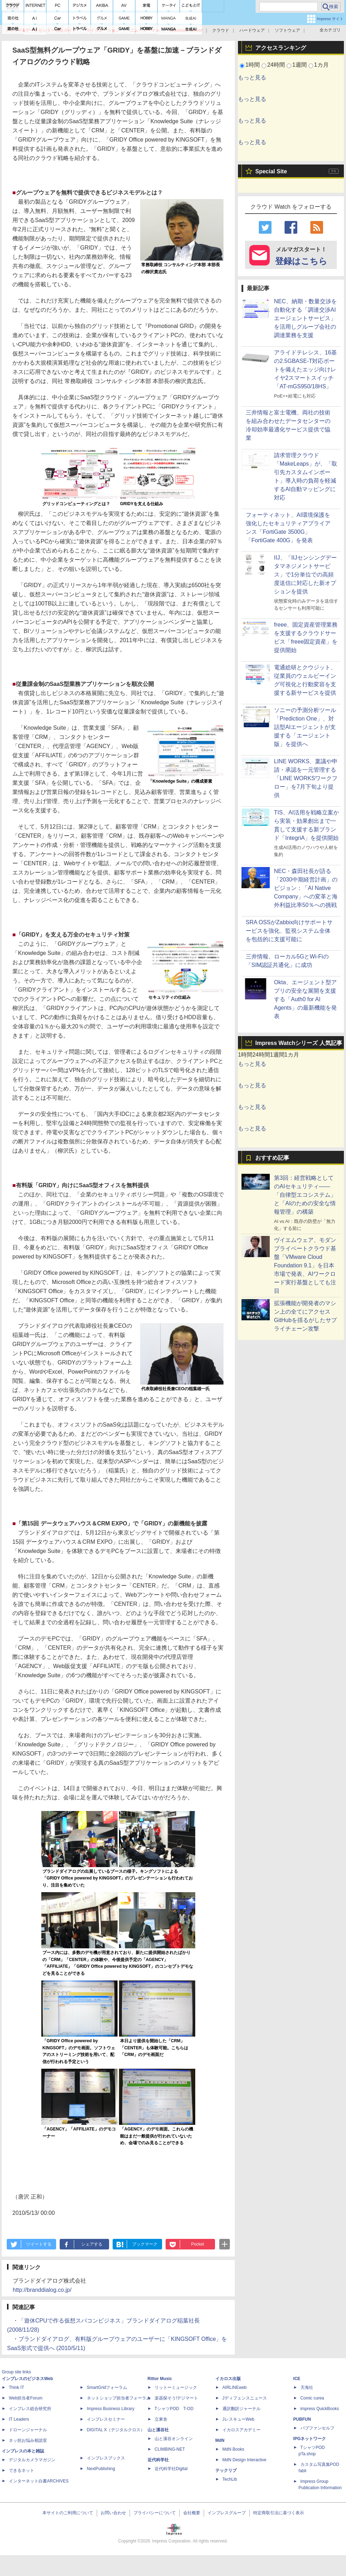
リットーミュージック (176, 2387)
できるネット (21, 2470)
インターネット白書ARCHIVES (38, 2481)
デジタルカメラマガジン (32, 2459)
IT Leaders (19, 2419)
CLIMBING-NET (170, 2449)
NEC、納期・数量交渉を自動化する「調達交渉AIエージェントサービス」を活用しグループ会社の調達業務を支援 (305, 318)
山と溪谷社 (158, 2429)
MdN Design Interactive (244, 2459)
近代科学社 (158, 2459)
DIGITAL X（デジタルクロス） (116, 2429)
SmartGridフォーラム (107, 2387)
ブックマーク (144, 2244)
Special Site (271, 171)
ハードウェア (252, 30)
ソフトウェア (287, 30)
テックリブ (226, 2470)
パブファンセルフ (317, 2428)
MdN (220, 2440)
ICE (296, 2378)
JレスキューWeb (238, 2419)
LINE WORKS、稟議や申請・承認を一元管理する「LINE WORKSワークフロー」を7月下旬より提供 (306, 778)
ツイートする (39, 2244)
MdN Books (233, 2449)
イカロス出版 (228, 2378)
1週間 (299, 65)
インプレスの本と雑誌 (23, 2451)
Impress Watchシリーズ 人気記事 (298, 1043)
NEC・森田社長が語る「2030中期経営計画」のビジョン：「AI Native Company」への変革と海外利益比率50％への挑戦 (306, 888)
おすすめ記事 (272, 1158)
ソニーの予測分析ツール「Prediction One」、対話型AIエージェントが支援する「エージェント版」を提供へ (305, 727)
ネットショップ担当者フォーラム (118, 2398)
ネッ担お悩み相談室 (28, 2440)
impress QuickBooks (319, 2408)
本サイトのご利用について (67, 2512)
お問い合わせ (113, 2512)
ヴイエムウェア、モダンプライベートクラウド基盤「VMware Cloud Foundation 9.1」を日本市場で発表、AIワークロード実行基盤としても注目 (305, 1265)
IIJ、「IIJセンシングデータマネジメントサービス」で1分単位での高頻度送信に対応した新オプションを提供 (305, 574)
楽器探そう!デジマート (176, 2398)
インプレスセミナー (106, 2419)
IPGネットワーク (309, 2438)
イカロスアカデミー (241, 2429)
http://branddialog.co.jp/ (42, 2290)
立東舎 (161, 2419)
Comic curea (312, 2398)
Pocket (197, 2244)
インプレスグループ (227, 2512)
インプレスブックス (106, 2458)
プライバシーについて (154, 2512)
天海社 (306, 2387)
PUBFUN (302, 2419)
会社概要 (191, 2512)
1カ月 (321, 65)
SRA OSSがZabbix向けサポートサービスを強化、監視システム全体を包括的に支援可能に (289, 930)
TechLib (229, 2479)
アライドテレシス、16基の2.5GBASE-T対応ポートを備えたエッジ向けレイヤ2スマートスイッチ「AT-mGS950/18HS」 (305, 369)
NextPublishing (101, 2468)
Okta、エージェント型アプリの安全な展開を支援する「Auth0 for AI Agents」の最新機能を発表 (305, 999)
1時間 (252, 65)
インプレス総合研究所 (30, 2408)
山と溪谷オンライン (174, 2438)
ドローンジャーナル (28, 2429)
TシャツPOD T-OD (174, 2408)
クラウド (220, 30)
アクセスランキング (280, 48)
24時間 (276, 65)
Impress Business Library (111, 2408)
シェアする (91, 2244)
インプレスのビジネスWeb (27, 2378)
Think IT (16, 2387)
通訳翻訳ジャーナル (241, 2408)
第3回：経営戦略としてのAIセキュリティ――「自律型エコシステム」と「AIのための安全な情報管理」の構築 (305, 1195)
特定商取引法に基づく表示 (278, 2512)
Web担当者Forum (25, 2398)
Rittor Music (160, 2378)
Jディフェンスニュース (244, 2398)
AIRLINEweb (234, 2387)
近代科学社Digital (171, 2468)
